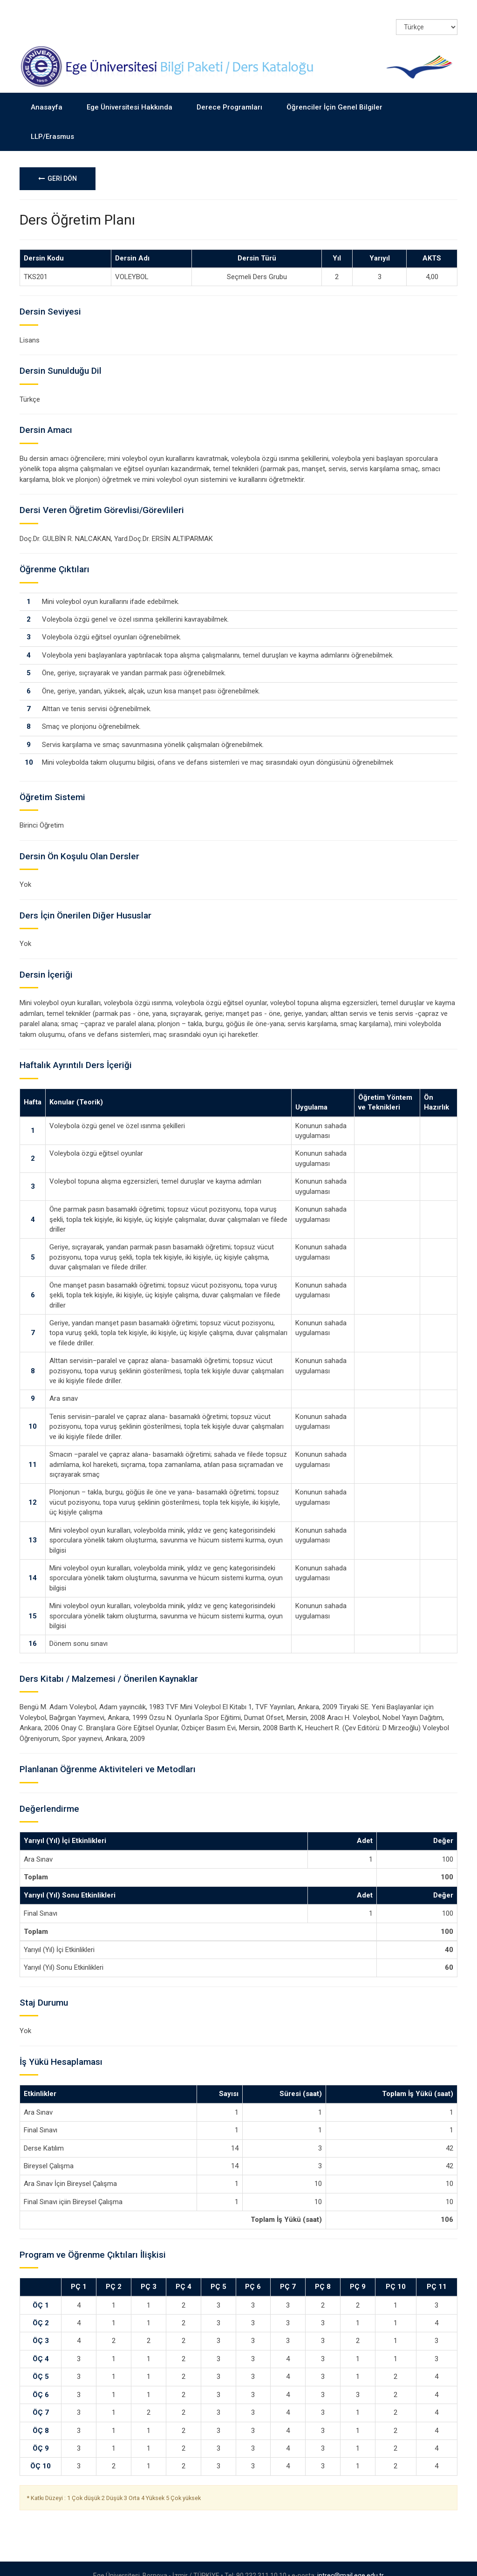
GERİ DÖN (57, 164)
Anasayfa (46, 93)
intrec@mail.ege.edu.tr (350, 2561)
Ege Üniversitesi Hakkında (129, 93)
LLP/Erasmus (52, 122)
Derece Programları (229, 93)
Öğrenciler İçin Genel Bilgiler (334, 93)
